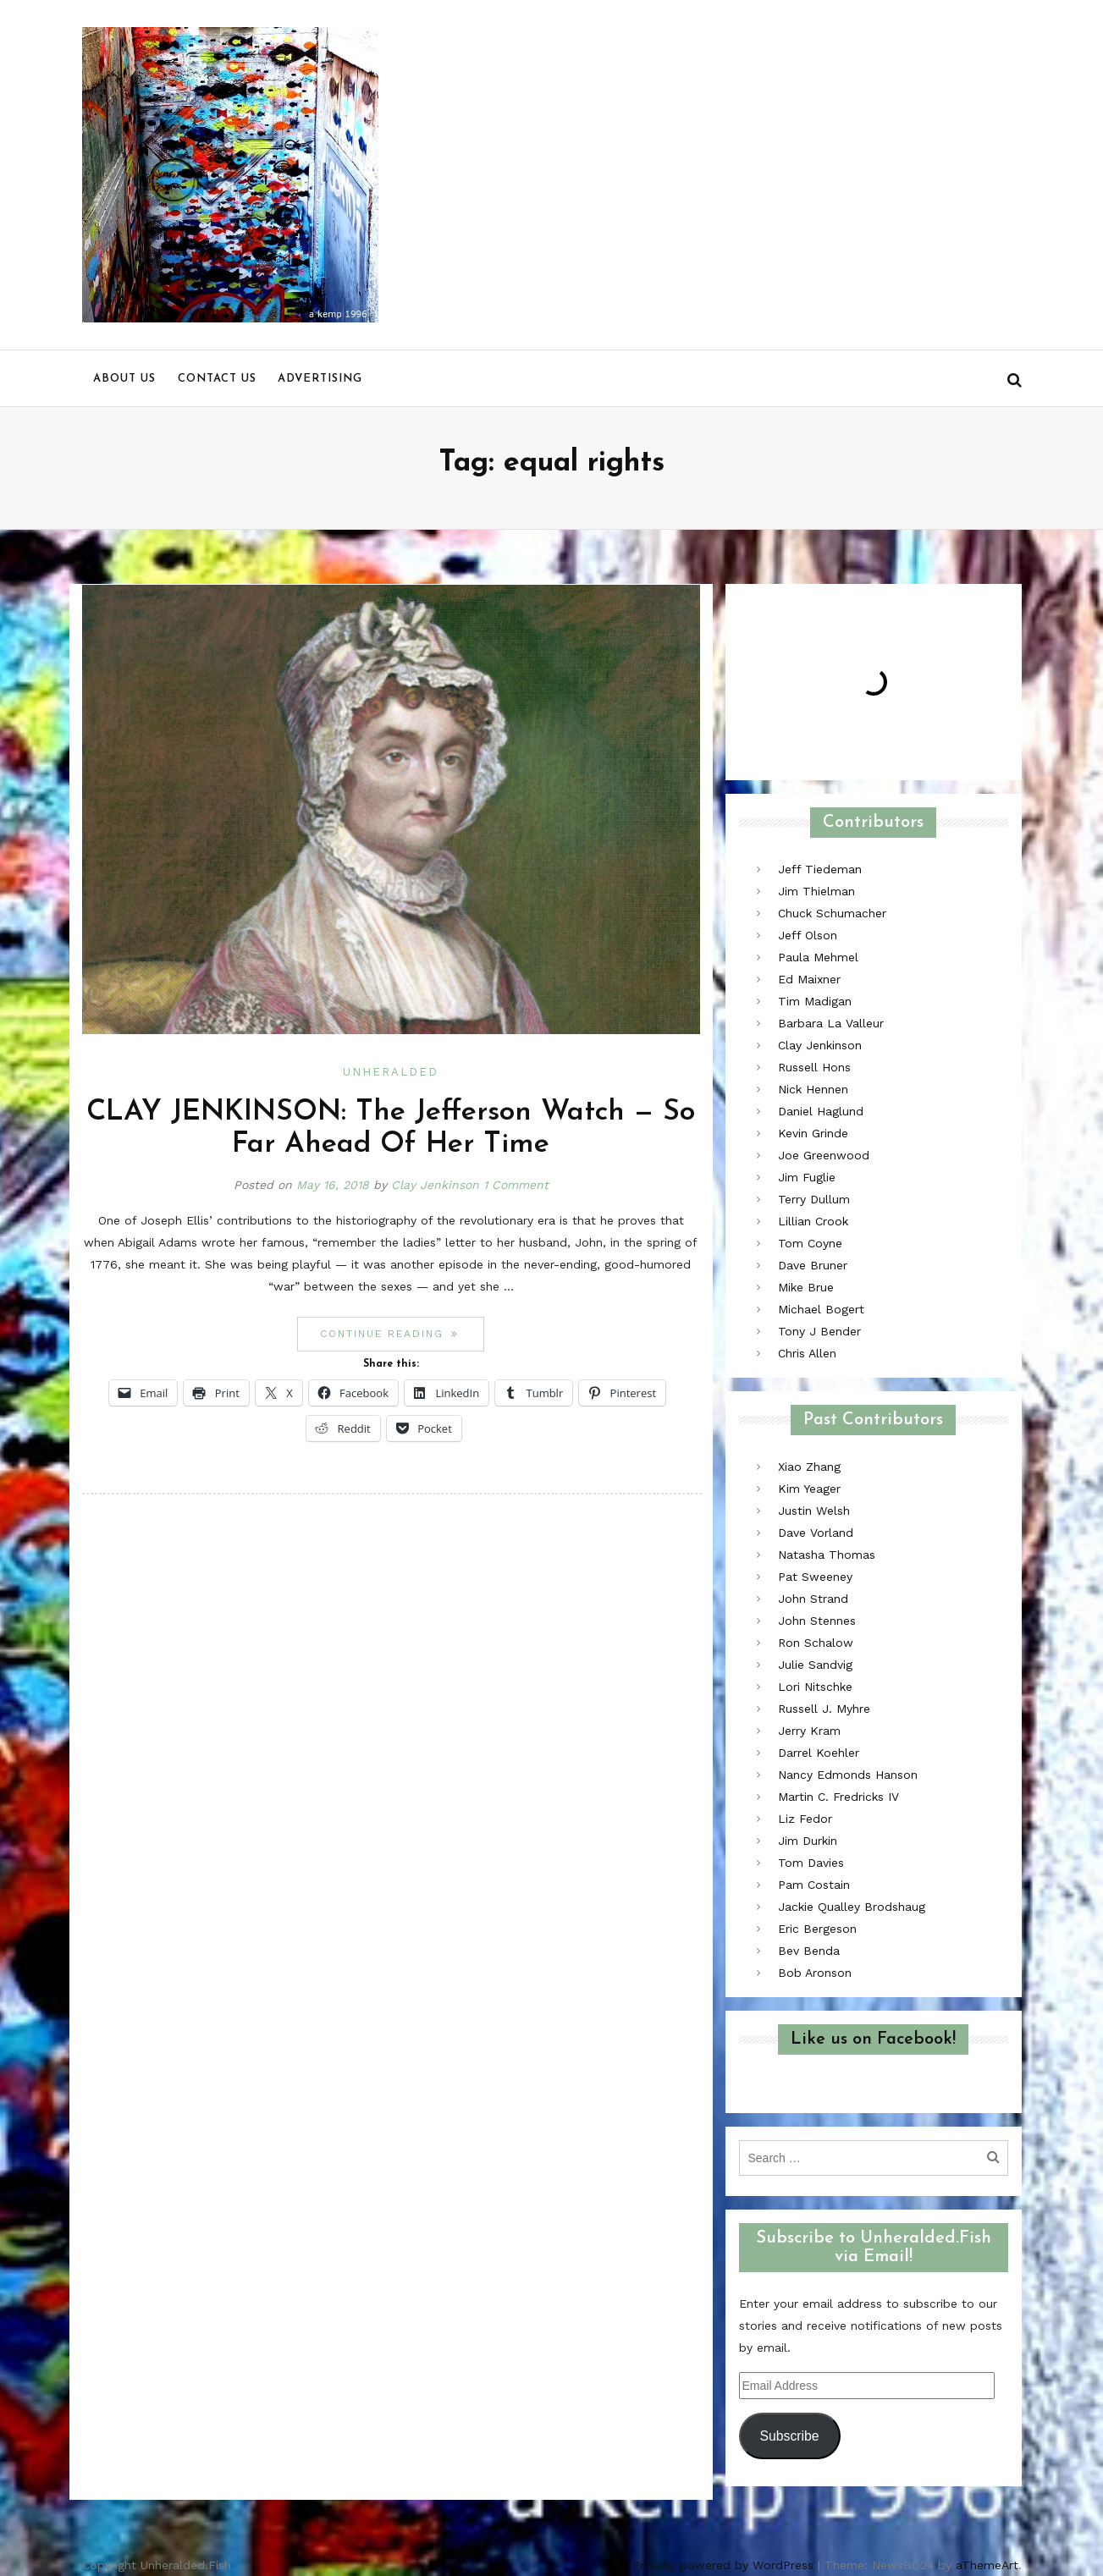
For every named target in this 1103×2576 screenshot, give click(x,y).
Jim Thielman (816, 891)
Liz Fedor (805, 1818)
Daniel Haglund (820, 1111)
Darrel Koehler (818, 1752)
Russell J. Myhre (824, 1708)
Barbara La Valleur (831, 1023)
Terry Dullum (814, 1199)
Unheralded (390, 1071)
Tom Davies (811, 1862)
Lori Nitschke (815, 1686)
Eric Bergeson (817, 1928)
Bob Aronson (815, 1972)
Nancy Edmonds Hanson (848, 1774)
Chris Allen (807, 1353)
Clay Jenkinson (435, 1185)
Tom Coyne (810, 1243)
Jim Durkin (807, 1840)
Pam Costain (814, 1884)
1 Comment (516, 1185)
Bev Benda (809, 1950)
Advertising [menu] (320, 378)
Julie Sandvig (815, 1664)
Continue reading (402, 1333)
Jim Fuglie (807, 1177)
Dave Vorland (815, 1532)
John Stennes (817, 1620)
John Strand (813, 1598)
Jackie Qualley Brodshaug (851, 1906)
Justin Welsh (814, 1510)
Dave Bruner (812, 1265)
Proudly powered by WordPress (722, 2565)
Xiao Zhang (809, 1466)
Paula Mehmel (818, 957)
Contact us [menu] (217, 378)
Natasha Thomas (826, 1554)
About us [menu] (124, 378)
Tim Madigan (815, 1001)
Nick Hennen (813, 1089)
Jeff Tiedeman (820, 869)
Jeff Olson (807, 935)
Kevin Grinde (813, 1133)
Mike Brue (806, 1287)
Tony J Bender (819, 1331)
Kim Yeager (809, 1488)
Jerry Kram (809, 1730)
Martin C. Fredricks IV (838, 1796)
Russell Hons (814, 1067)
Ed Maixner (809, 979)
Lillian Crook (813, 1221)
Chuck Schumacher (832, 913)
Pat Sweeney (815, 1576)
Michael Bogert (821, 1309)
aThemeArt (987, 2565)
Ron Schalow (815, 1642)
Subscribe (789, 2436)
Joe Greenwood (823, 1155)
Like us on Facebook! (873, 2039)
